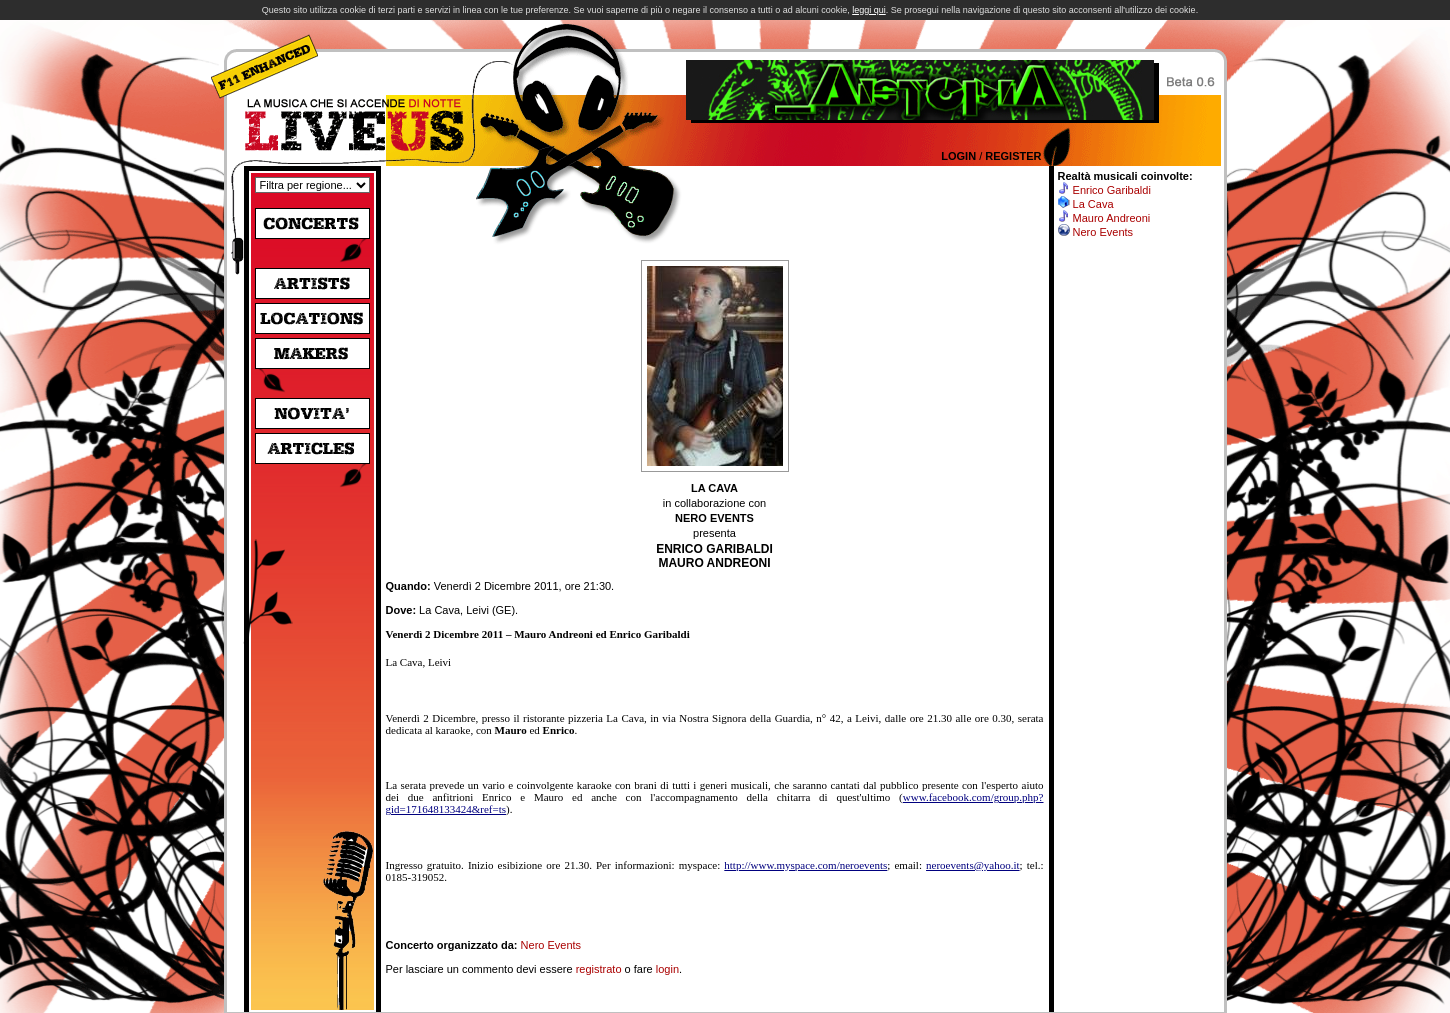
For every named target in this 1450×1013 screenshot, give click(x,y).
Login (958, 156)
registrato (599, 969)
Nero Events (551, 945)
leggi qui (869, 10)
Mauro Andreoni (1112, 218)
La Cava (1093, 204)
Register (1013, 156)
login (667, 969)
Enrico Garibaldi (1112, 190)
